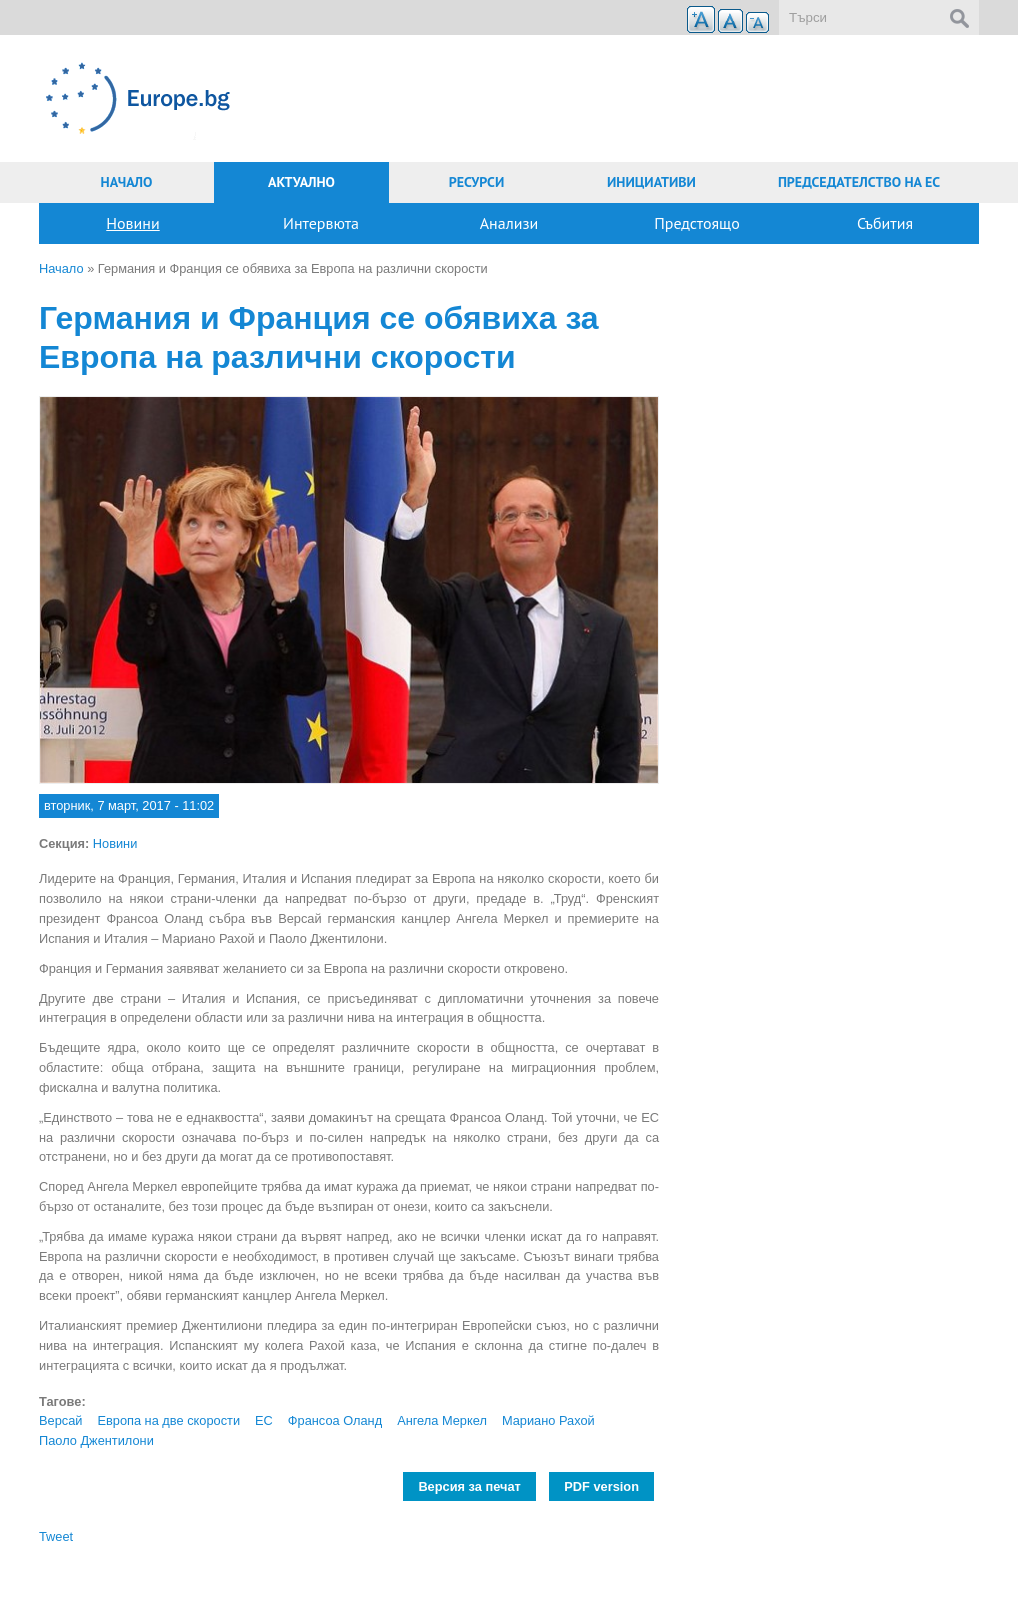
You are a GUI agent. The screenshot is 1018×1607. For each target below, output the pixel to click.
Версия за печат (469, 1486)
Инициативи (651, 182)
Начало (127, 182)
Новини (132, 223)
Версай (60, 1420)
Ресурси (477, 182)
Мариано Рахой (548, 1420)
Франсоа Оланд (335, 1420)
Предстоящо (697, 223)
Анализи (509, 223)
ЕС (264, 1420)
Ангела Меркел (442, 1420)
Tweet (56, 1536)
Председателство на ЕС (859, 182)
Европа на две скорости (168, 1420)
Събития (885, 223)
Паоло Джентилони (96, 1440)
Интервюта (321, 223)
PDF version (601, 1486)
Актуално (301, 182)
